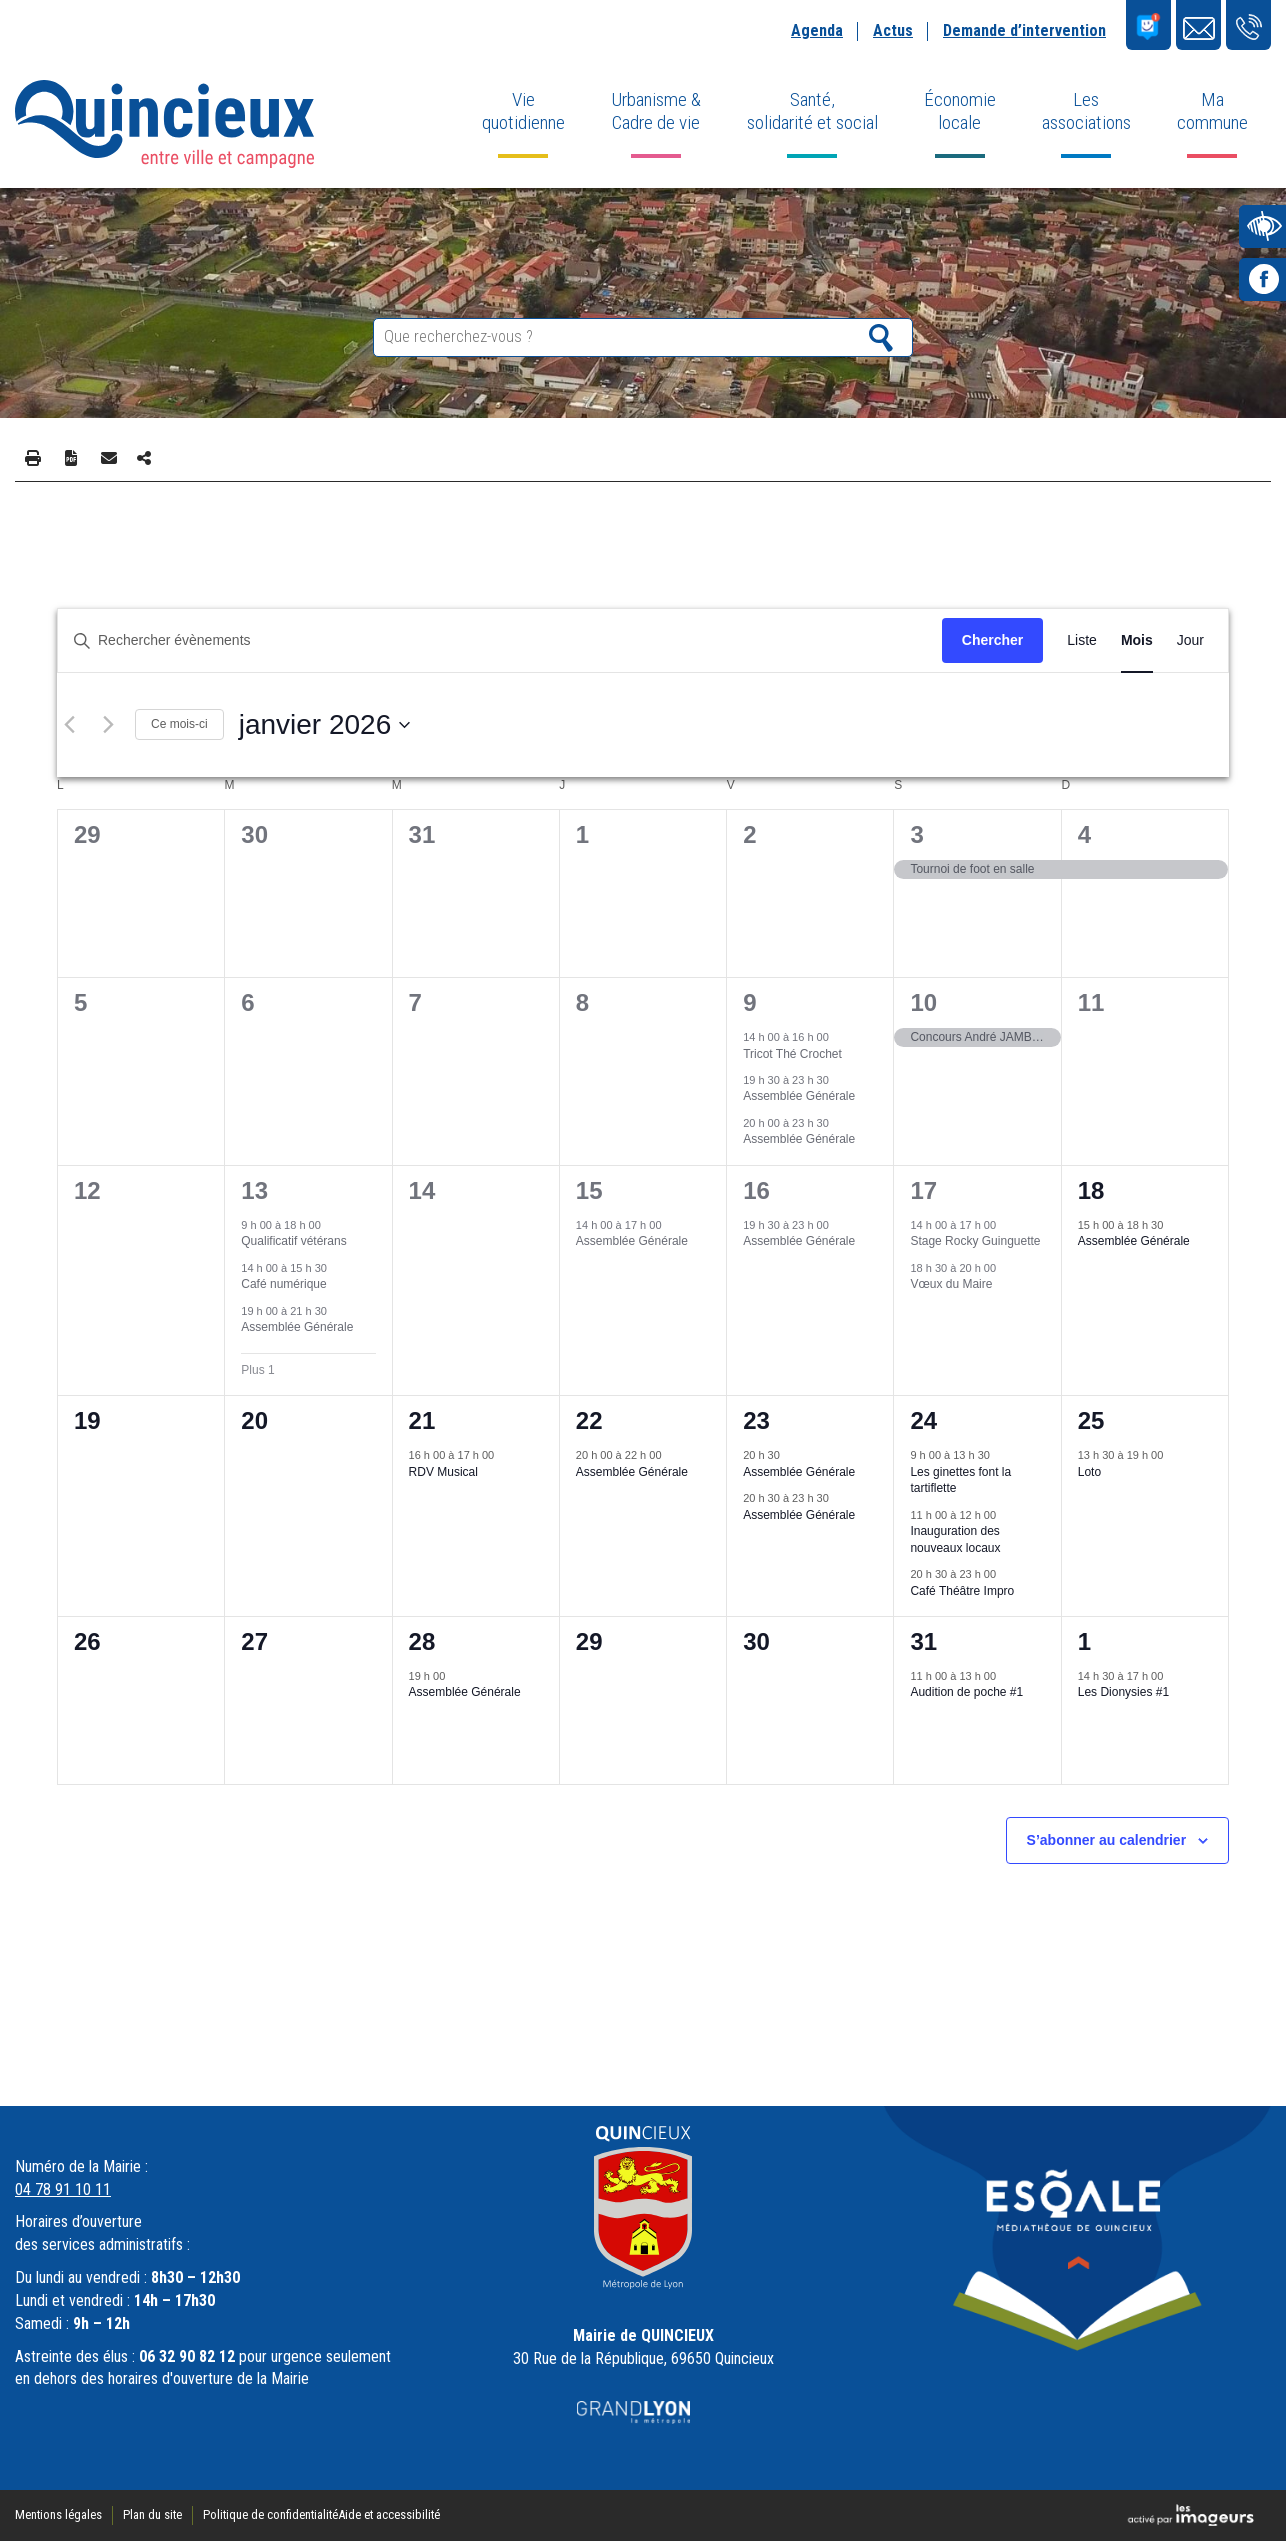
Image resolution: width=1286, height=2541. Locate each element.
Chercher (992, 640)
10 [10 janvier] (923, 1002)
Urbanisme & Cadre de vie (656, 111)
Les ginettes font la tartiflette (960, 1480)
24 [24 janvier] (923, 1420)
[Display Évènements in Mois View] (1137, 640)
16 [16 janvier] (756, 1190)
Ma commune (1212, 111)
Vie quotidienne (523, 111)
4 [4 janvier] (1084, 834)
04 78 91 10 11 (63, 2189)
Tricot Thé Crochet (792, 1054)
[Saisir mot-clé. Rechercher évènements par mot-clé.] (500, 640)
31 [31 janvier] (923, 1641)
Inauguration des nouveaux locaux (955, 1539)
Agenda (817, 30)
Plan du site (152, 2514)
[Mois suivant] (108, 725)
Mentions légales (58, 2514)
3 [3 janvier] (916, 834)
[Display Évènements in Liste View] (1082, 640)
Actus (893, 30)
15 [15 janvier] (589, 1190)
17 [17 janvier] (923, 1190)
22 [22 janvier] (589, 1420)
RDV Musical (443, 1472)
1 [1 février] (1084, 1641)
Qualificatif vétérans (293, 1241)
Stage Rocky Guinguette (975, 1241)
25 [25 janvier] (1091, 1420)
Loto (1089, 1472)
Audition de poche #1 (966, 1692)
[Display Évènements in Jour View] (1190, 640)
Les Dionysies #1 (1123, 1692)
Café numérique (283, 1284)
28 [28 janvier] (422, 1641)
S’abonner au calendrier (1107, 1840)
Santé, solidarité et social (812, 111)
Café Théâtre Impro (962, 1591)
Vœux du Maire (951, 1284)
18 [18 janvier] (1091, 1190)
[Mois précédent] (69, 725)
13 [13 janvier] (254, 1190)
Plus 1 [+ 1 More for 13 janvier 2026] (257, 1370)
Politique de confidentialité (270, 2514)
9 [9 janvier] (749, 1002)
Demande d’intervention (1024, 30)
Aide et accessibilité (389, 2514)
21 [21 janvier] (422, 1420)
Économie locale (960, 111)
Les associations (1086, 111)
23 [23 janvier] (756, 1420)
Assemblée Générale (799, 1096)
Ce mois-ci (179, 724)
